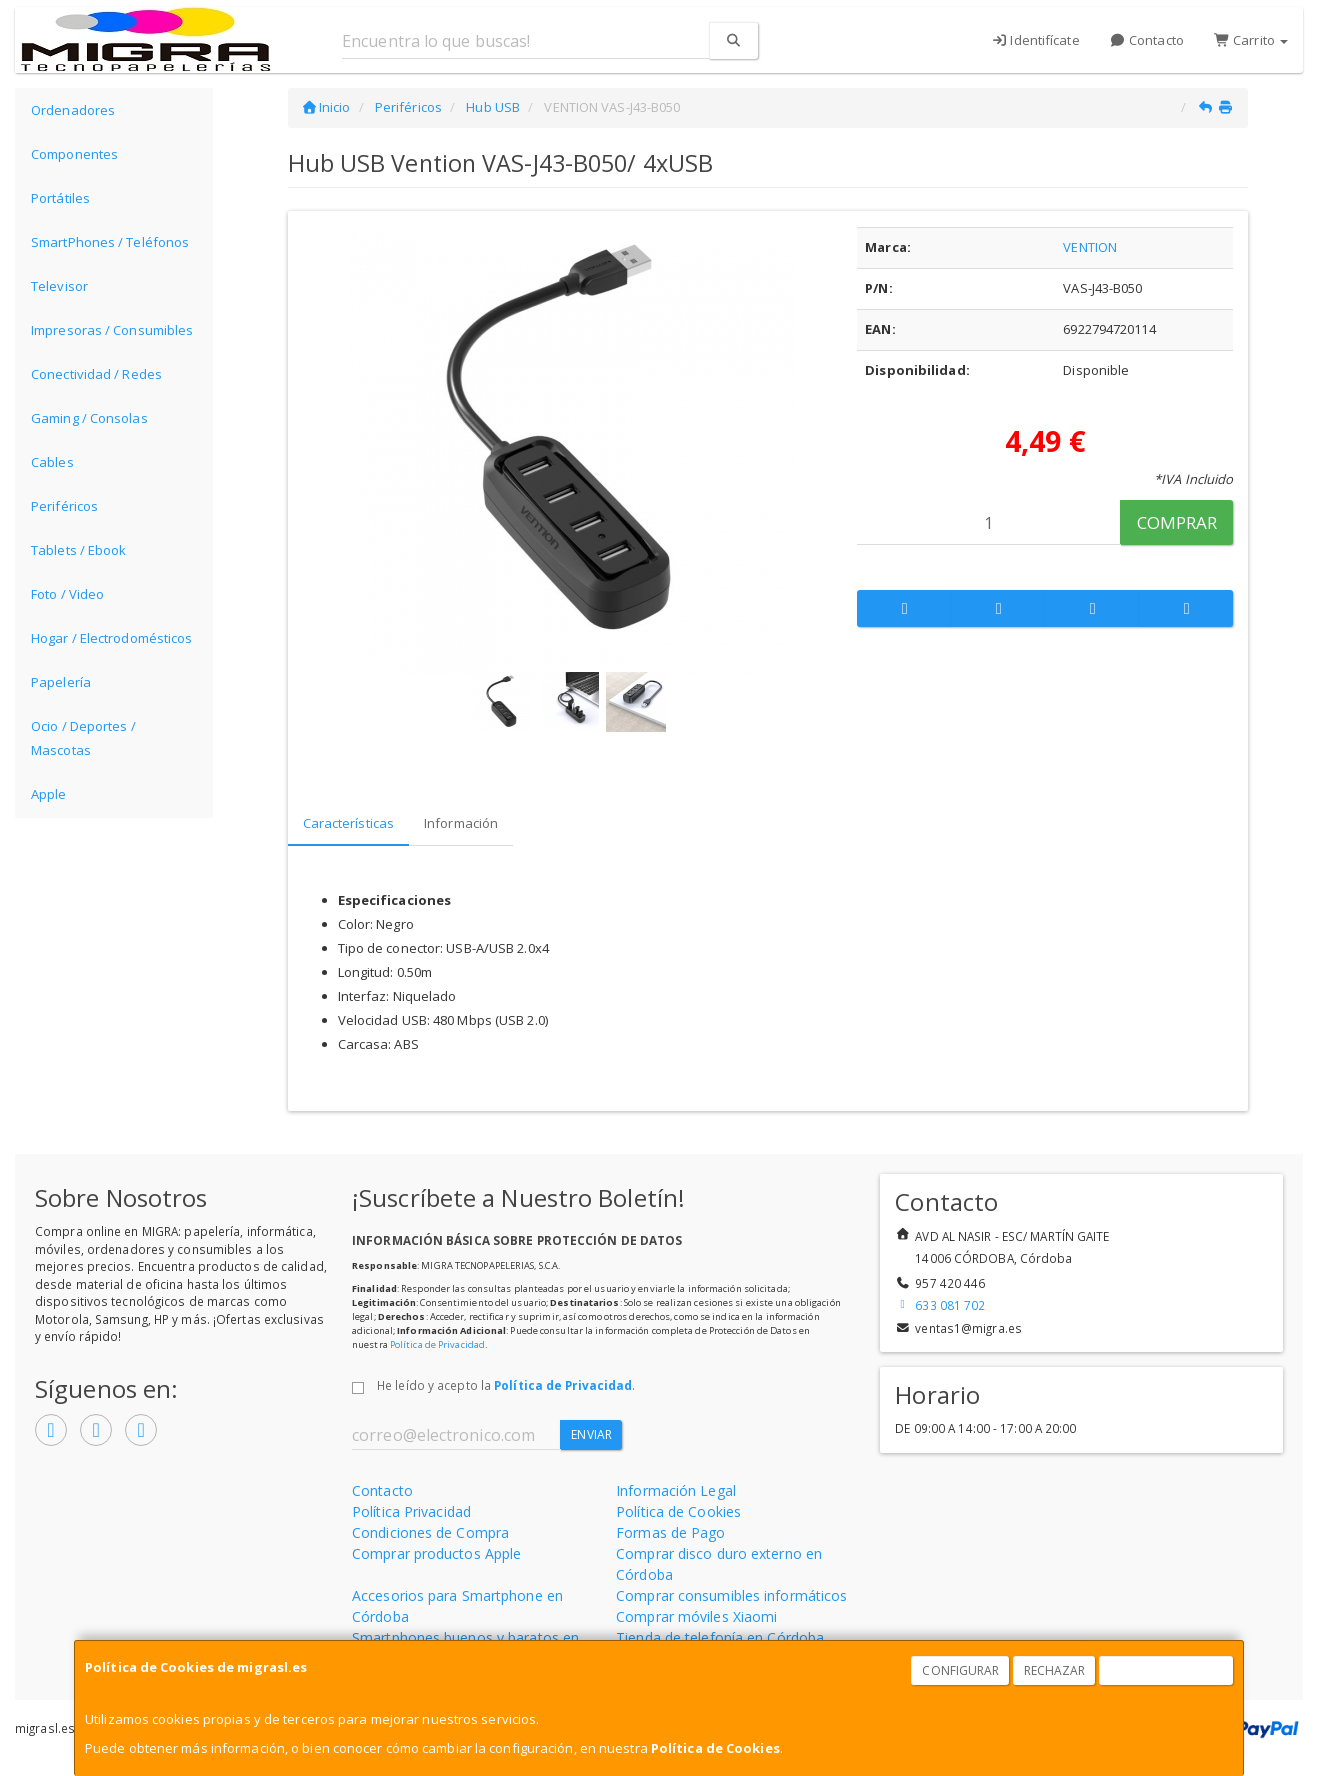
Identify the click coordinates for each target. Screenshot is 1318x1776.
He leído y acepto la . (506, 1385)
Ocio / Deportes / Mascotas (83, 738)
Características (349, 823)
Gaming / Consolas (89, 418)
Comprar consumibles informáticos (731, 1595)
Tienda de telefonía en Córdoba (720, 1637)
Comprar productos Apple (436, 1553)
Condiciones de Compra (430, 1532)
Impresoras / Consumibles (112, 330)
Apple (49, 794)
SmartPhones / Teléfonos (110, 242)
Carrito (1251, 40)
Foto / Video (67, 594)
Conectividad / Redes (96, 374)
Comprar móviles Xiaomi (696, 1616)
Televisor (59, 286)
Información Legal (676, 1490)
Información (461, 823)
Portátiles (60, 198)
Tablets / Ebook (79, 550)
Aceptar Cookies (1167, 1670)
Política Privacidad (411, 1511)
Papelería (61, 682)
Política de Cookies (715, 1748)
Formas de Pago (670, 1532)
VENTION (1090, 247)
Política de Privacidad (437, 1344)
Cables (52, 462)
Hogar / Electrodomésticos (112, 638)
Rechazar (1055, 1670)
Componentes (74, 154)
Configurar (960, 1670)
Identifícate (1035, 40)
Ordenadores (73, 110)
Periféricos (64, 506)
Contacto (1147, 40)
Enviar (591, 1434)
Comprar (1177, 522)
